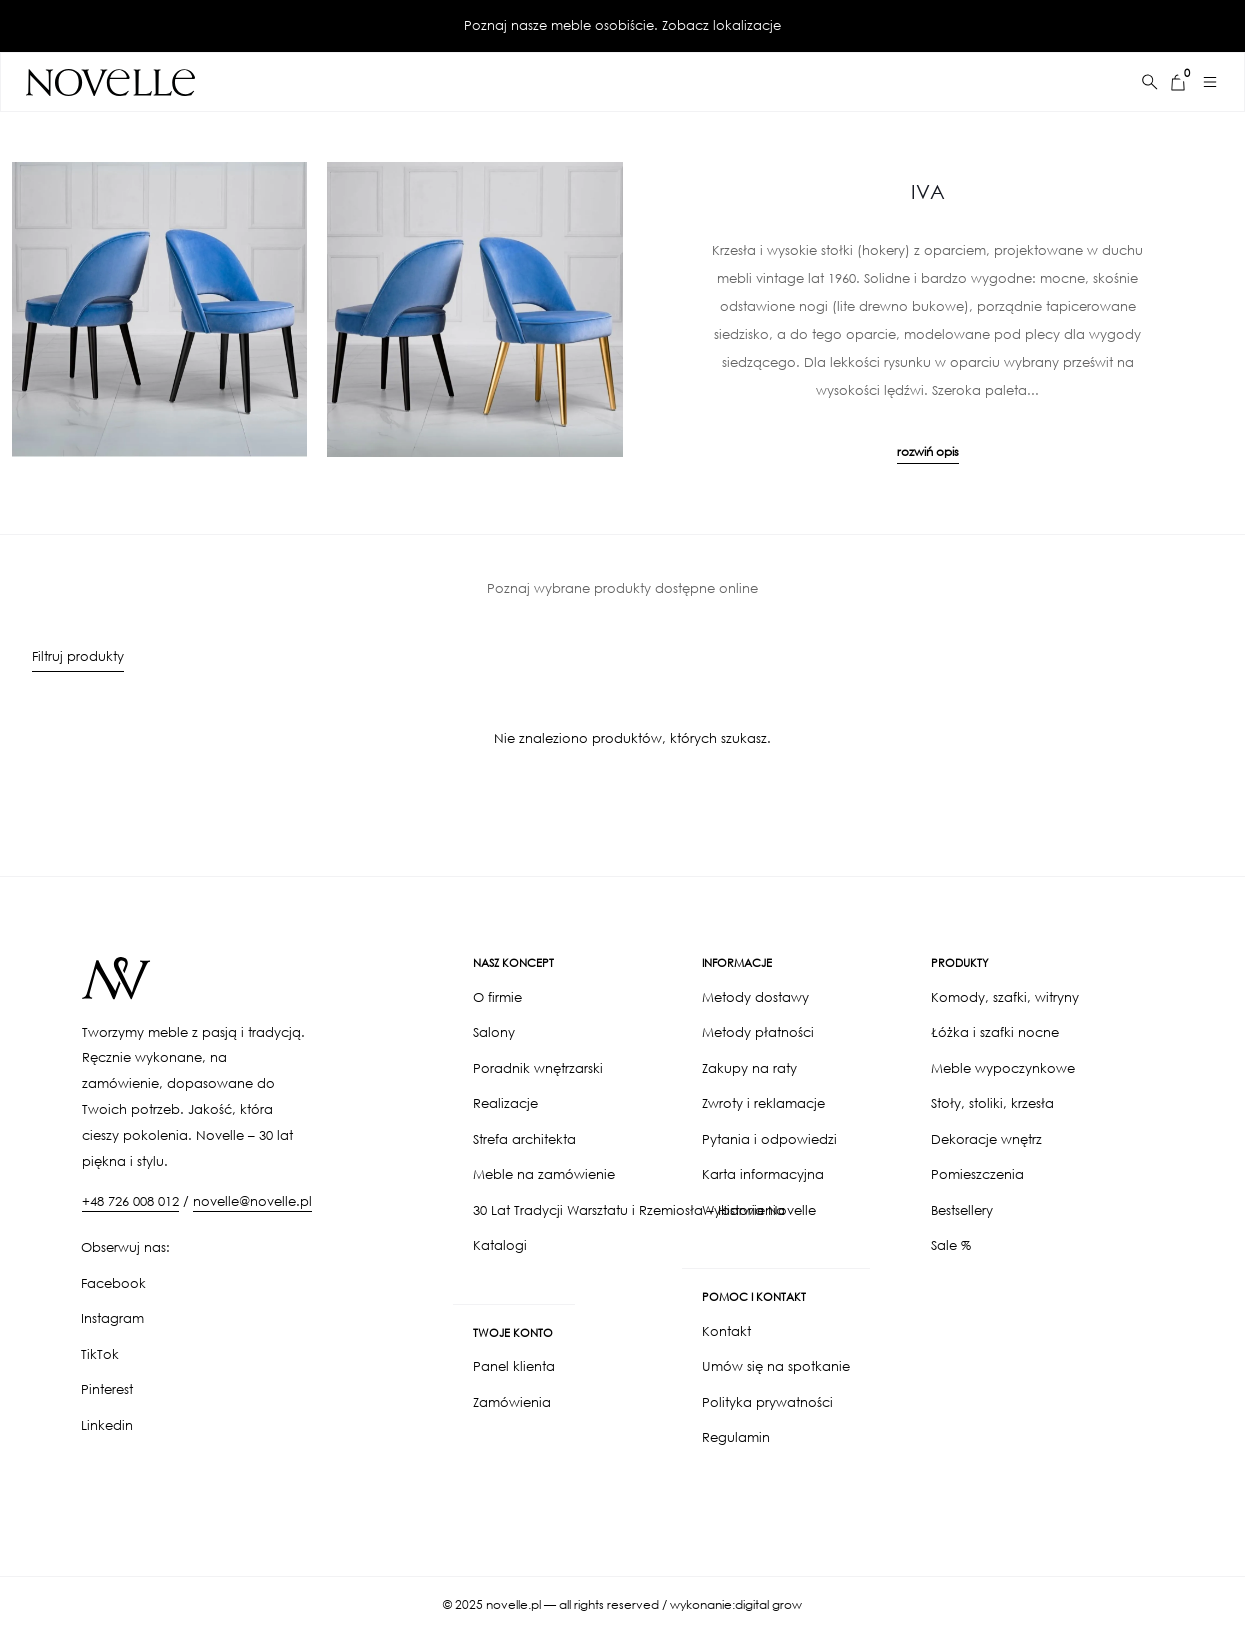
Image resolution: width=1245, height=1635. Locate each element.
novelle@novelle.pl (252, 1201)
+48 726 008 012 (130, 1201)
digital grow (768, 1605)
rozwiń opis (928, 451)
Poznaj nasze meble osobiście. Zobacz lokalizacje (622, 25)
